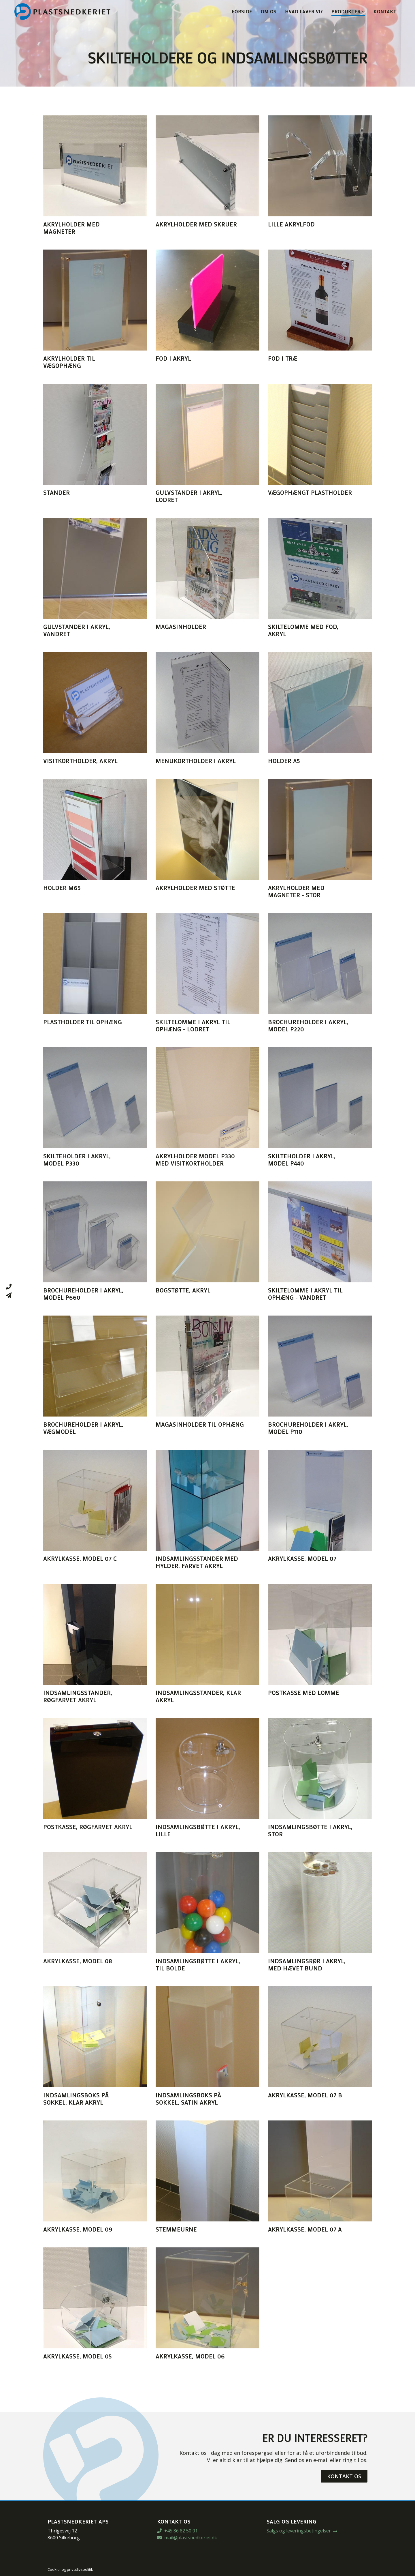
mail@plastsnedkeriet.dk (187, 2537)
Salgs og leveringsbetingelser (299, 2531)
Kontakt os (344, 2476)
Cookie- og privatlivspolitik (70, 2569)
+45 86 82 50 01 (177, 2531)
